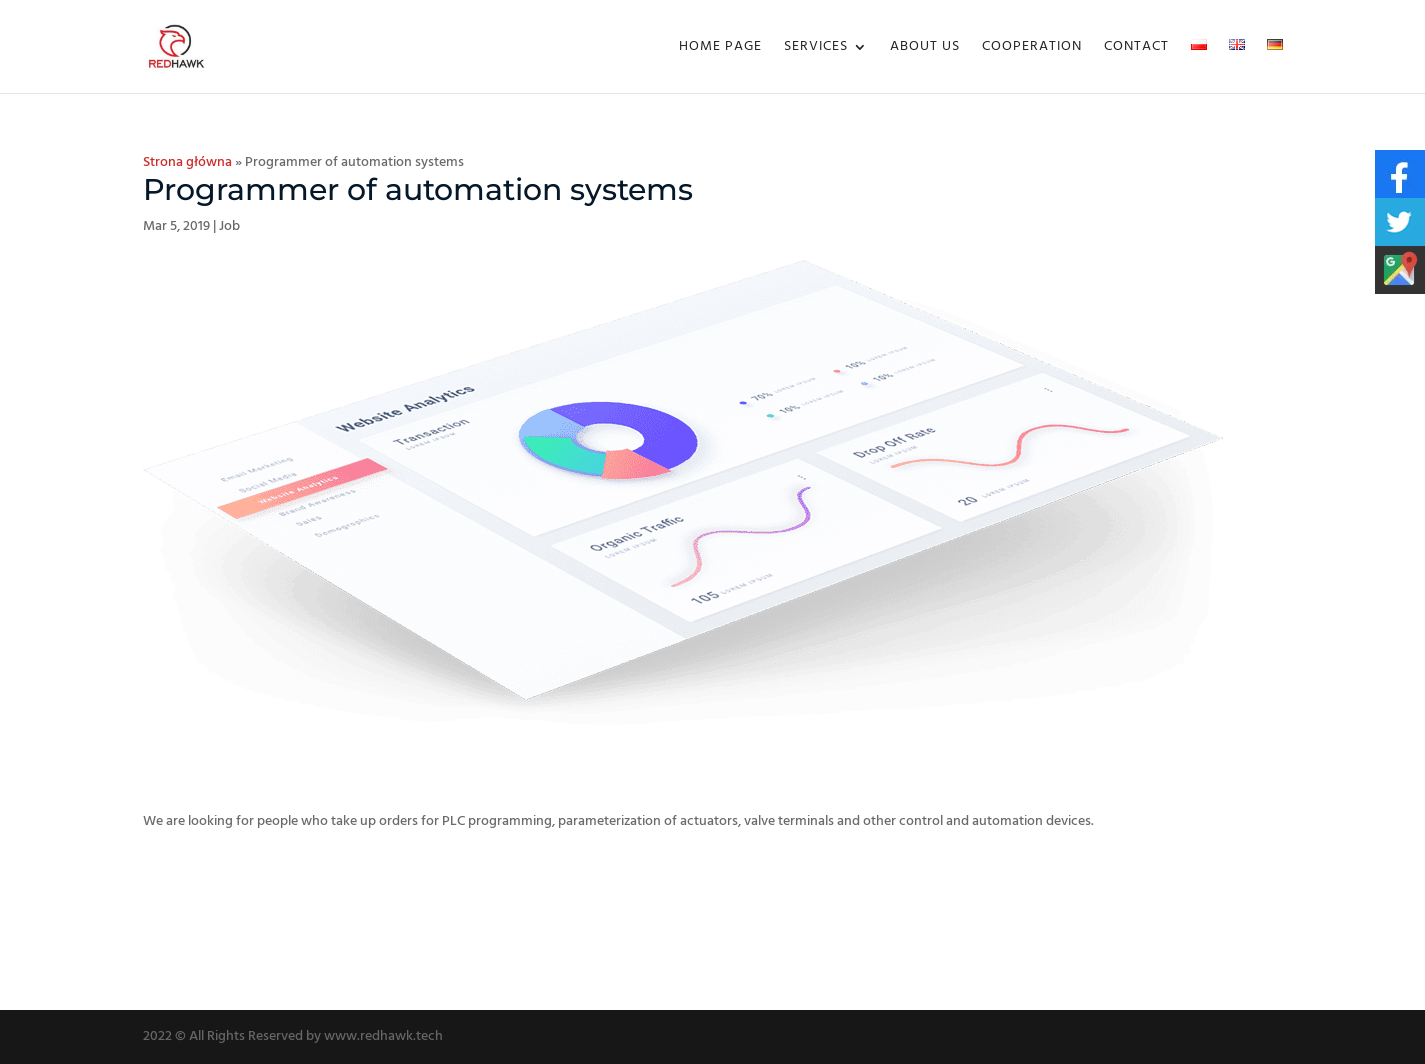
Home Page (720, 49)
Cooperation (1032, 49)
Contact (1136, 49)
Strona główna (187, 162)
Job (229, 226)
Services (816, 49)
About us (925, 49)
